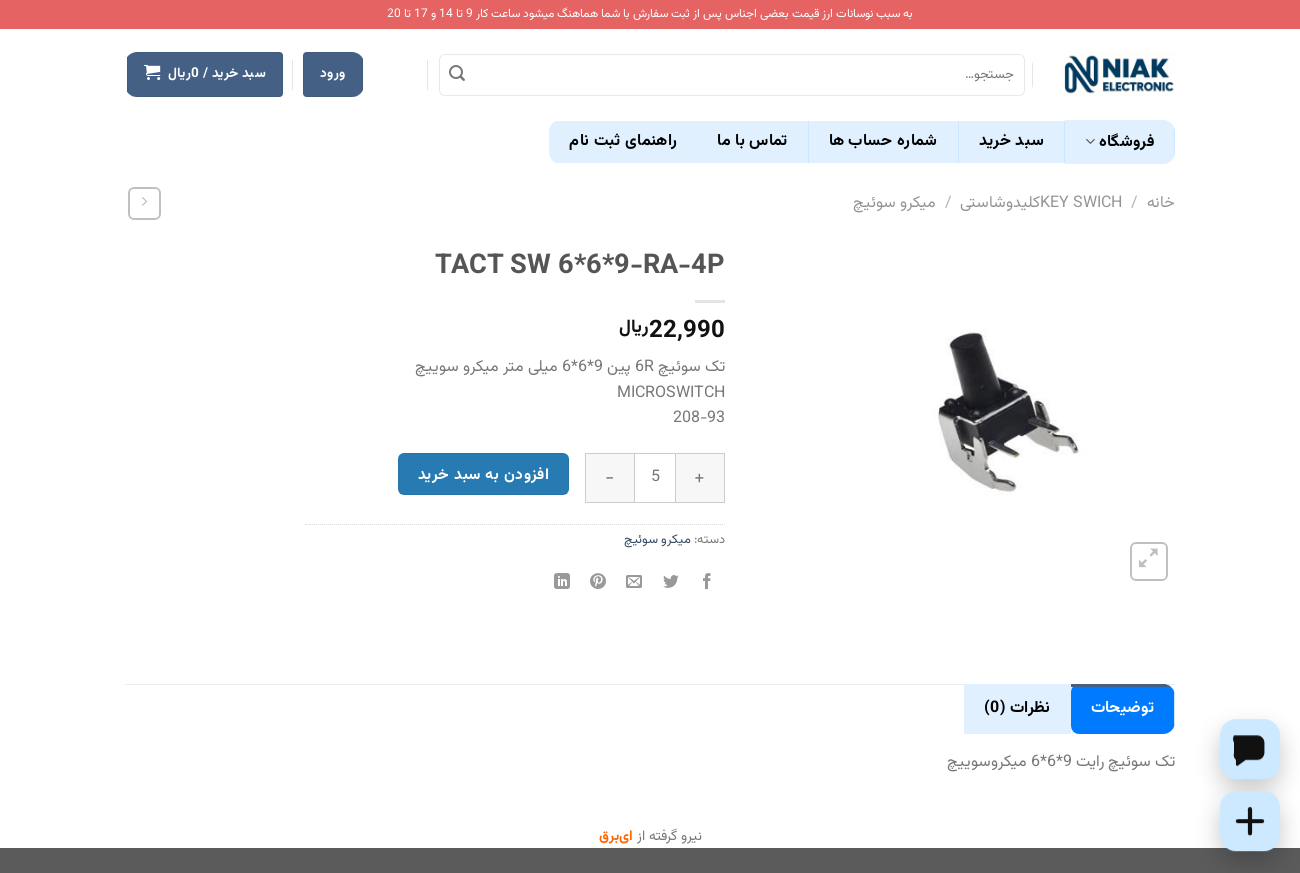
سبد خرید (1012, 141)
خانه (1161, 203)
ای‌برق (616, 837)
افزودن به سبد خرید (483, 475)
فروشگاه (1119, 142)
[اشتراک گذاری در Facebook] (706, 584)
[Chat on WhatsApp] (1250, 749)
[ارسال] (457, 75)
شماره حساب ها (883, 141)
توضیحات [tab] (1122, 708)
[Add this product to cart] (1250, 821)
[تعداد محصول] (655, 478)
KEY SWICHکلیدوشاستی (1041, 203)
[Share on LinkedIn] (562, 584)
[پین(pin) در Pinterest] (598, 584)
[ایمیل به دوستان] (634, 584)
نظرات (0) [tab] (1017, 708)
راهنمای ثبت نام (623, 141)
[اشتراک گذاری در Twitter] (670, 584)
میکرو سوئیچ (894, 203)
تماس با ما (752, 141)
